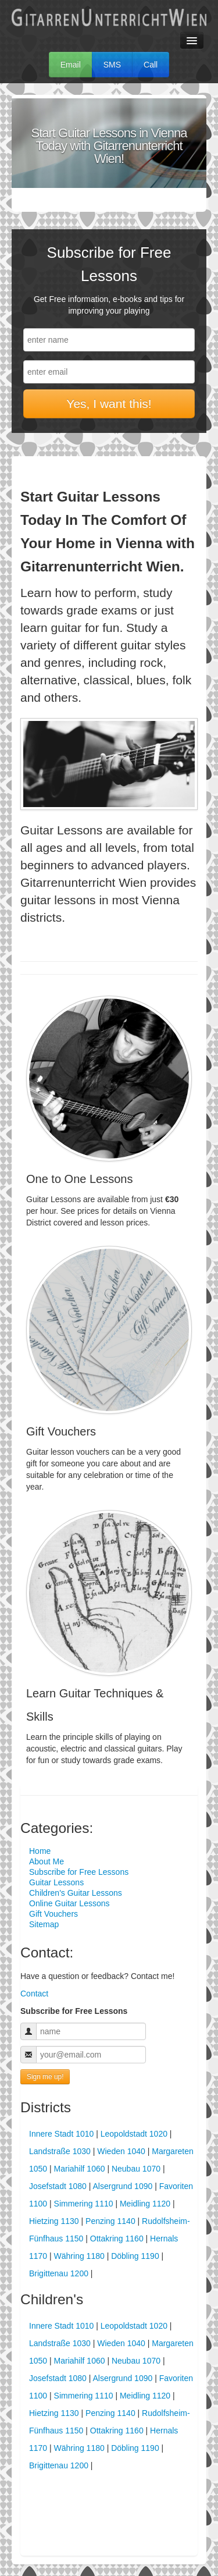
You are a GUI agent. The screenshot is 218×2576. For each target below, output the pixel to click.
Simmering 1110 (83, 2203)
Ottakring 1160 (117, 2238)
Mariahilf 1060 (79, 2168)
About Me (46, 1861)
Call (151, 64)
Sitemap (44, 1924)
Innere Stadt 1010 (61, 2133)
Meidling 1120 (145, 2203)
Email (70, 64)
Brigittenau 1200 (58, 2273)
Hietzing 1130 (54, 2221)
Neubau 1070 (136, 2168)
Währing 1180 (79, 2256)
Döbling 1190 (135, 2256)
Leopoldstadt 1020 (134, 2133)
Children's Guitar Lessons (75, 1893)
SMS (112, 64)
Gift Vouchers (53, 1913)
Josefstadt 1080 (58, 2186)
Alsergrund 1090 (123, 2186)
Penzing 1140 (110, 2221)
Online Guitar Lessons (69, 1903)
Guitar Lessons (56, 1882)
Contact (34, 1993)
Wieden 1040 (121, 2151)
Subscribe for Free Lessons (78, 1872)
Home (40, 1851)
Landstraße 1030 (60, 2151)
